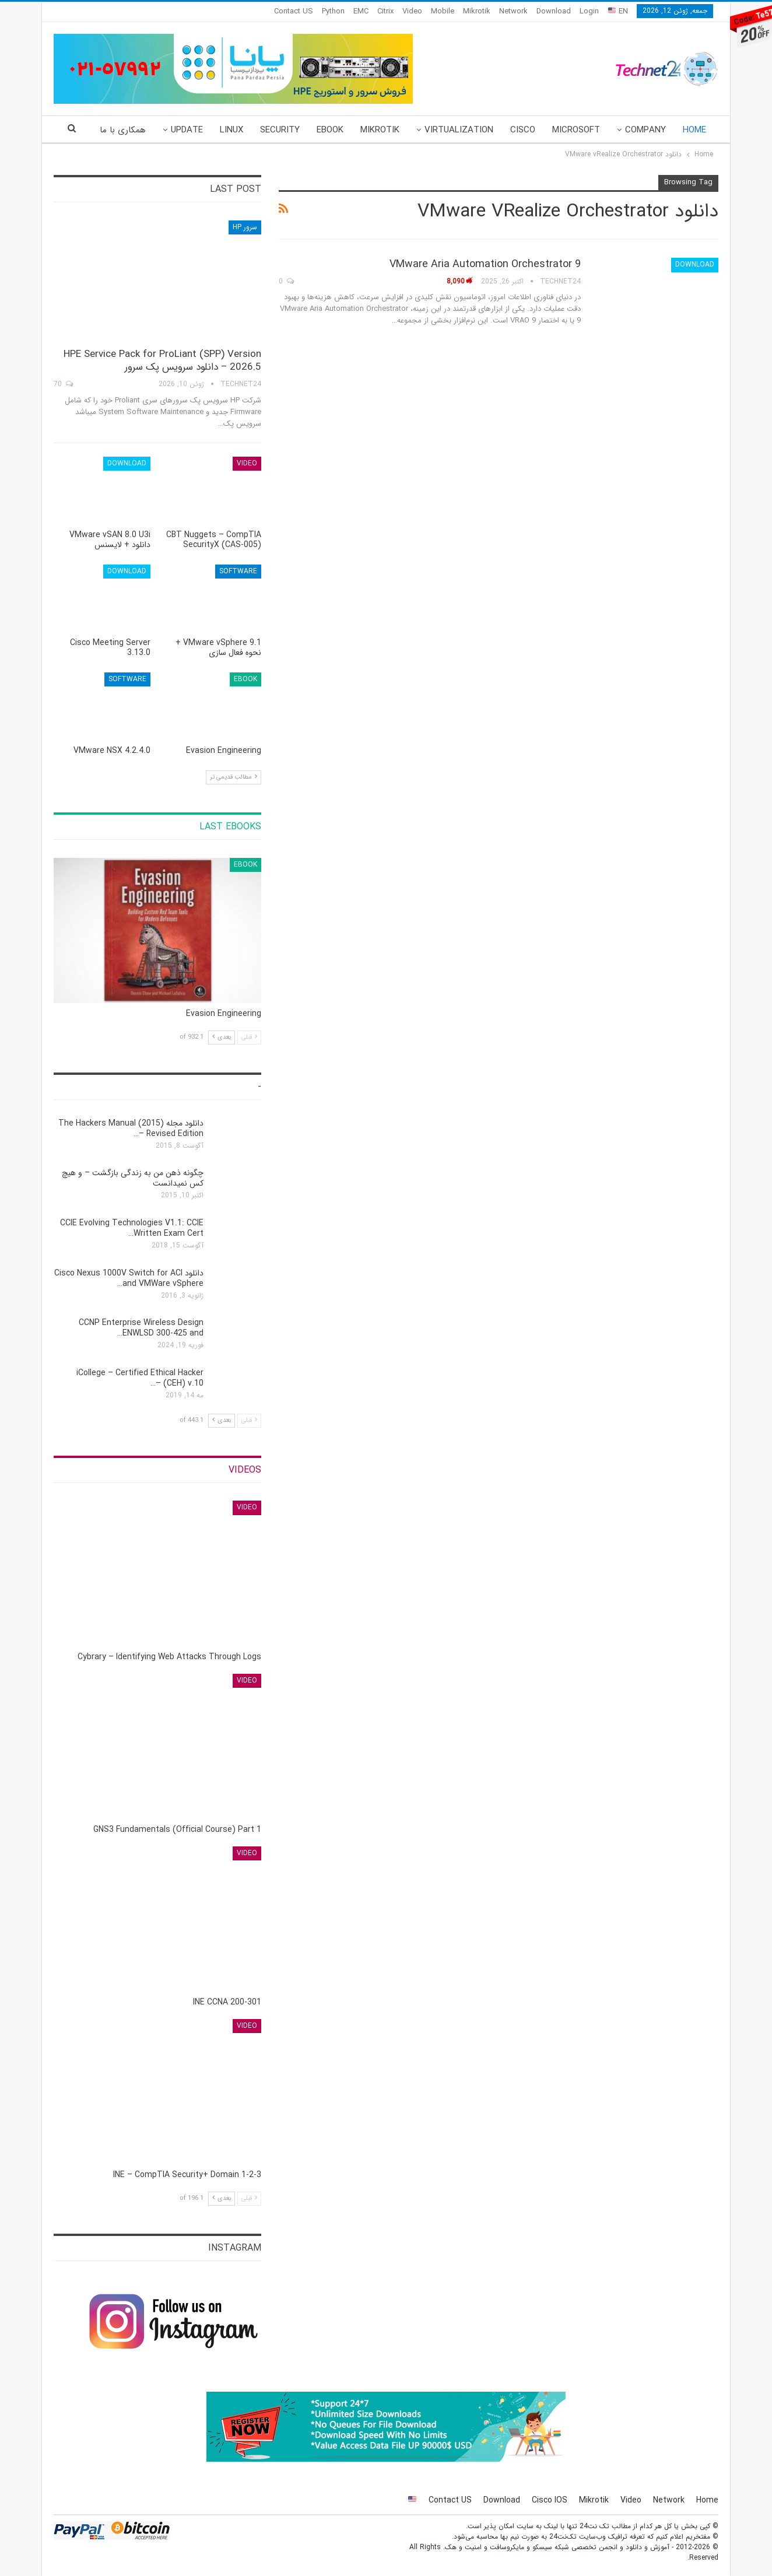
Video (412, 11)
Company (645, 130)
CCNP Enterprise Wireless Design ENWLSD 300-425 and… (141, 1328)
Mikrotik (476, 11)
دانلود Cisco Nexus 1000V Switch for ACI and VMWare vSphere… (128, 1278)
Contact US (293, 11)
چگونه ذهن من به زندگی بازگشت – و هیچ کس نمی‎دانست (132, 1178)
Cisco (522, 130)
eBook (330, 130)
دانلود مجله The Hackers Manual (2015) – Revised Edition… (130, 1128)
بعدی (221, 1037)
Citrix (385, 11)
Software (238, 571)
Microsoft (576, 130)
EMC (361, 11)
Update (187, 130)
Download (553, 11)
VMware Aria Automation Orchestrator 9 (485, 264)
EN (618, 11)
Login (589, 11)
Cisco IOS (549, 2500)
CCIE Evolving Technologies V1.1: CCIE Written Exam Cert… (131, 1228)
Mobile (442, 11)
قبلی (249, 1037)
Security (280, 130)
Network (513, 11)
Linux (231, 130)
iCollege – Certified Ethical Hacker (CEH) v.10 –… (139, 1378)
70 (63, 384)
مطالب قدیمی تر (233, 777)
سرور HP (245, 227)
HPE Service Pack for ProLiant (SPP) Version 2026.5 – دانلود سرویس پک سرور (162, 360)
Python (333, 11)
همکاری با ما (123, 130)
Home (694, 130)
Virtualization (458, 130)
